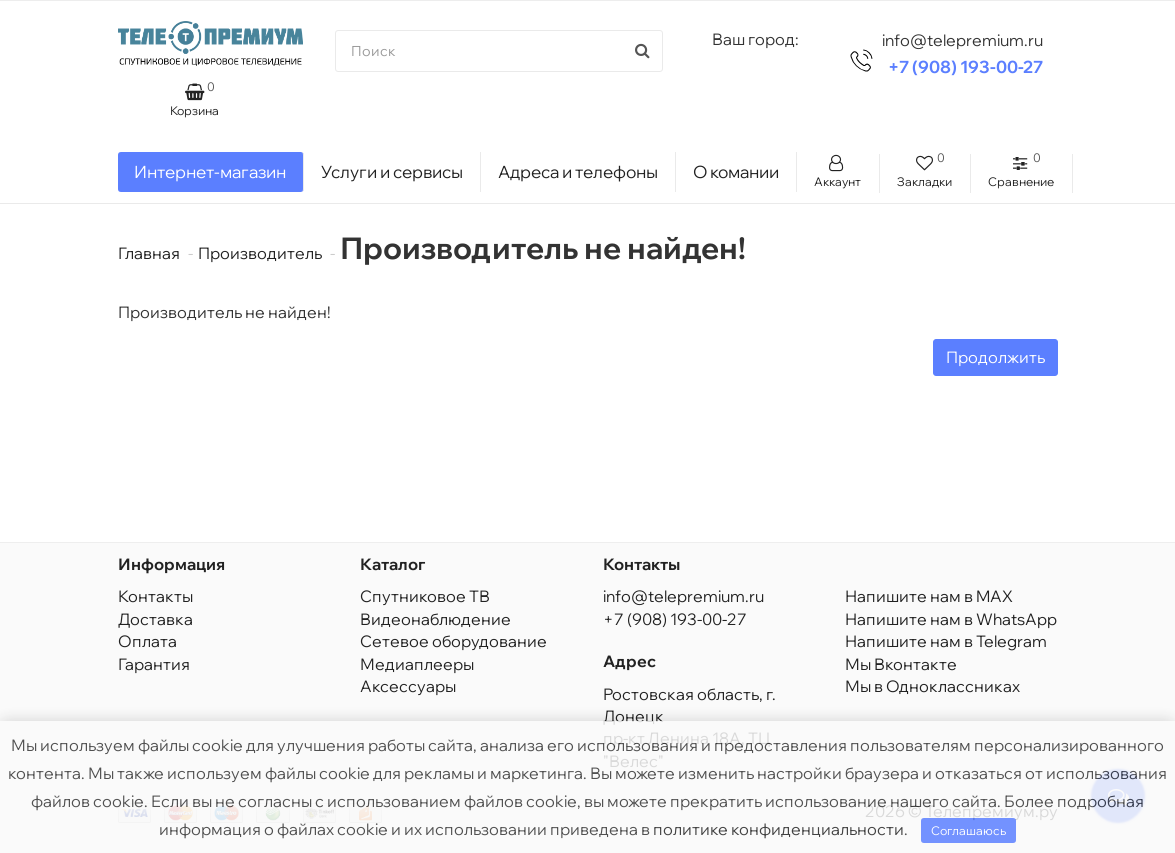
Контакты (155, 596)
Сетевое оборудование (453, 641)
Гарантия (154, 664)
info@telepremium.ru (683, 596)
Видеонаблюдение (435, 619)
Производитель (260, 253)
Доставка (155, 619)
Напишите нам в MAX (929, 596)
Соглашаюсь (968, 830)
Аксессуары (408, 686)
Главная (149, 253)
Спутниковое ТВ (425, 596)
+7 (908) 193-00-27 (965, 66)
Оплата (147, 641)
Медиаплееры (417, 664)
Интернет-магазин (210, 171)
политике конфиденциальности (778, 829)
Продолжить (995, 357)
